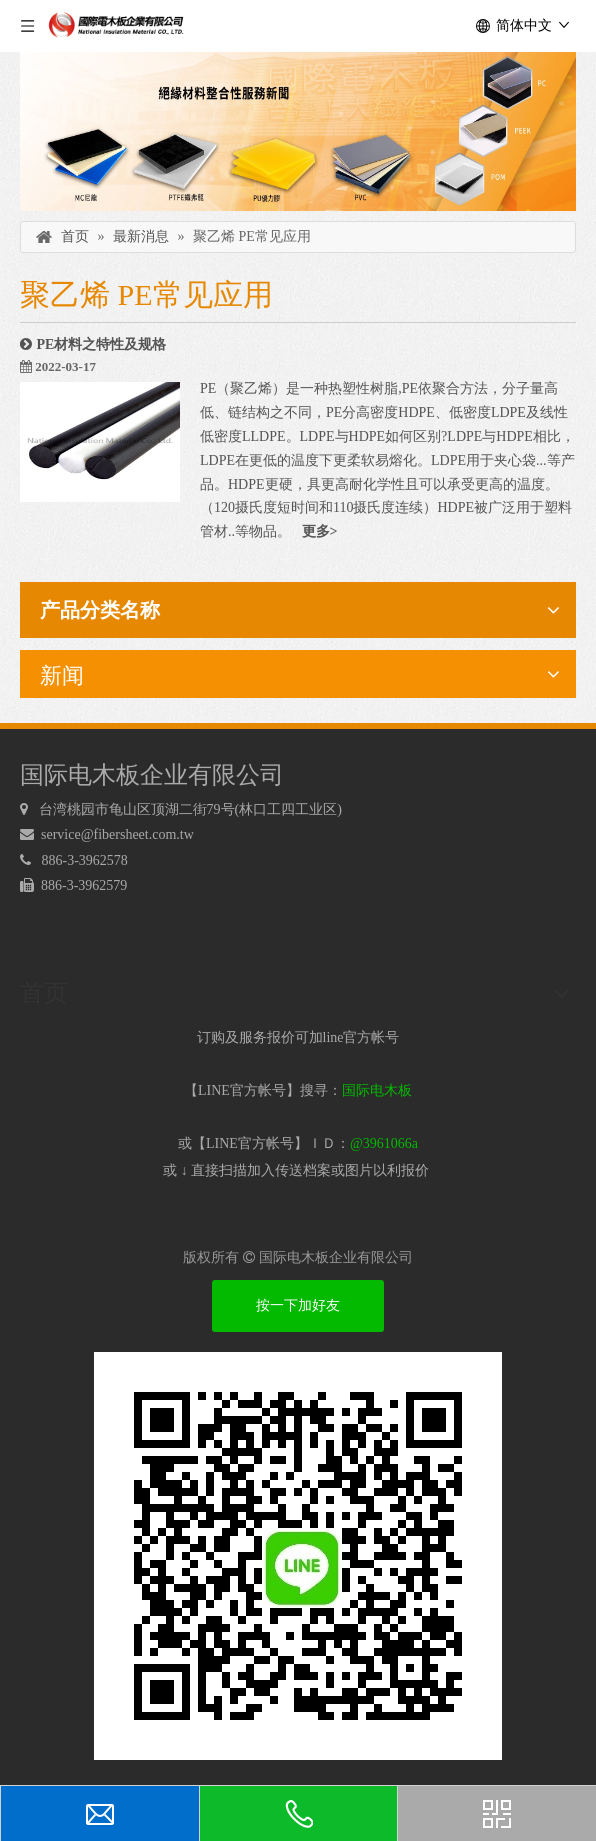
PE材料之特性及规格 (102, 344)
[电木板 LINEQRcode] (298, 1556)
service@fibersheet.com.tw (119, 834)
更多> (320, 531)
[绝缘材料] (298, 131)
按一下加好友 (298, 1305)
